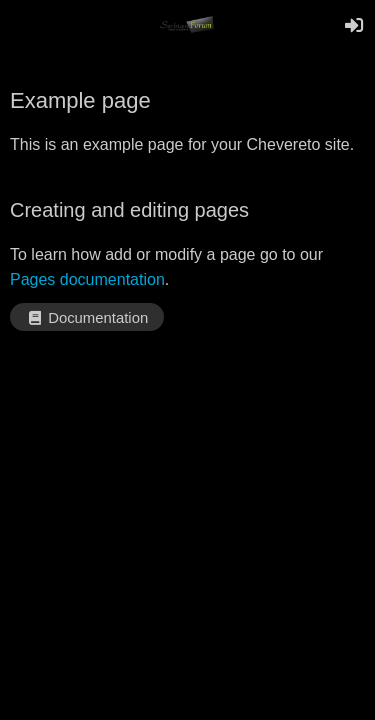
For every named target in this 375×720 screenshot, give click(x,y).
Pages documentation (87, 279)
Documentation (87, 318)
